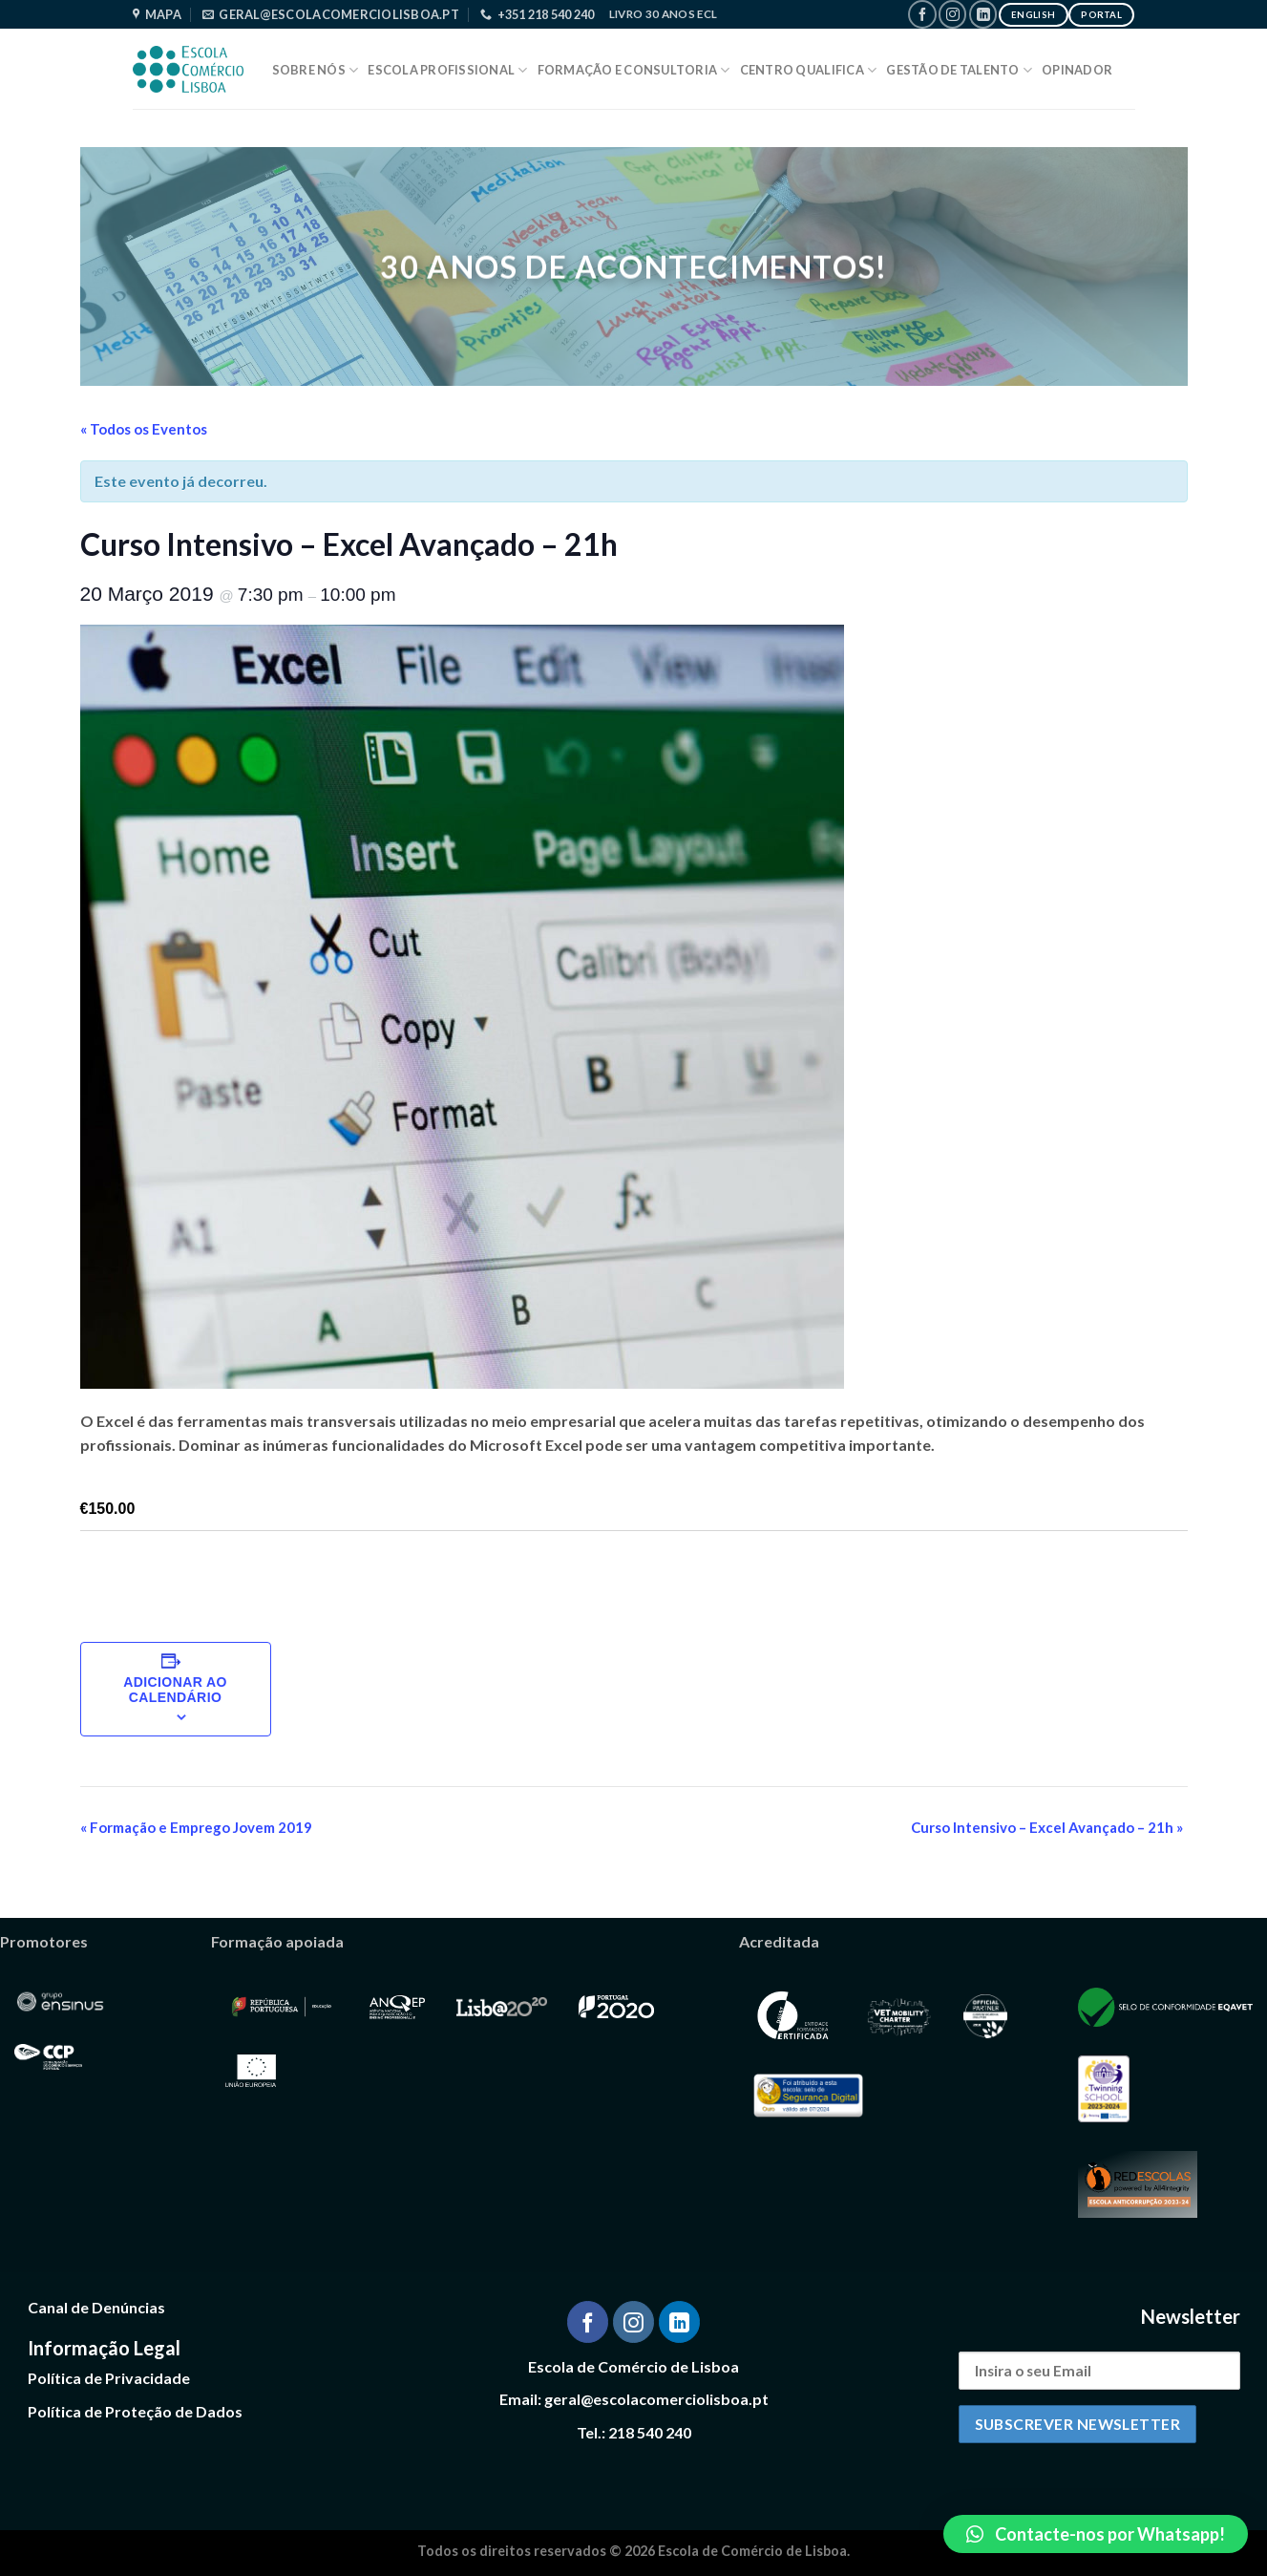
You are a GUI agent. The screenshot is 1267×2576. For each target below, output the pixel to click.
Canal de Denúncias (96, 2307)
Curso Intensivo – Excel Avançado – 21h (1047, 1827)
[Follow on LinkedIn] (983, 14)
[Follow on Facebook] (922, 14)
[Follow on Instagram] (952, 14)
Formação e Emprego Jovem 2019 (196, 1827)
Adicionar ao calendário (175, 1689)
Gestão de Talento (959, 70)
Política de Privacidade (109, 2378)
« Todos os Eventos (143, 428)
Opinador (1077, 69)
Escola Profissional (447, 70)
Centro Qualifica (808, 70)
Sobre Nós (315, 70)
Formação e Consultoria (634, 70)
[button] (1095, 2534)
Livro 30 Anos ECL (663, 14)
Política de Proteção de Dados (135, 2411)
